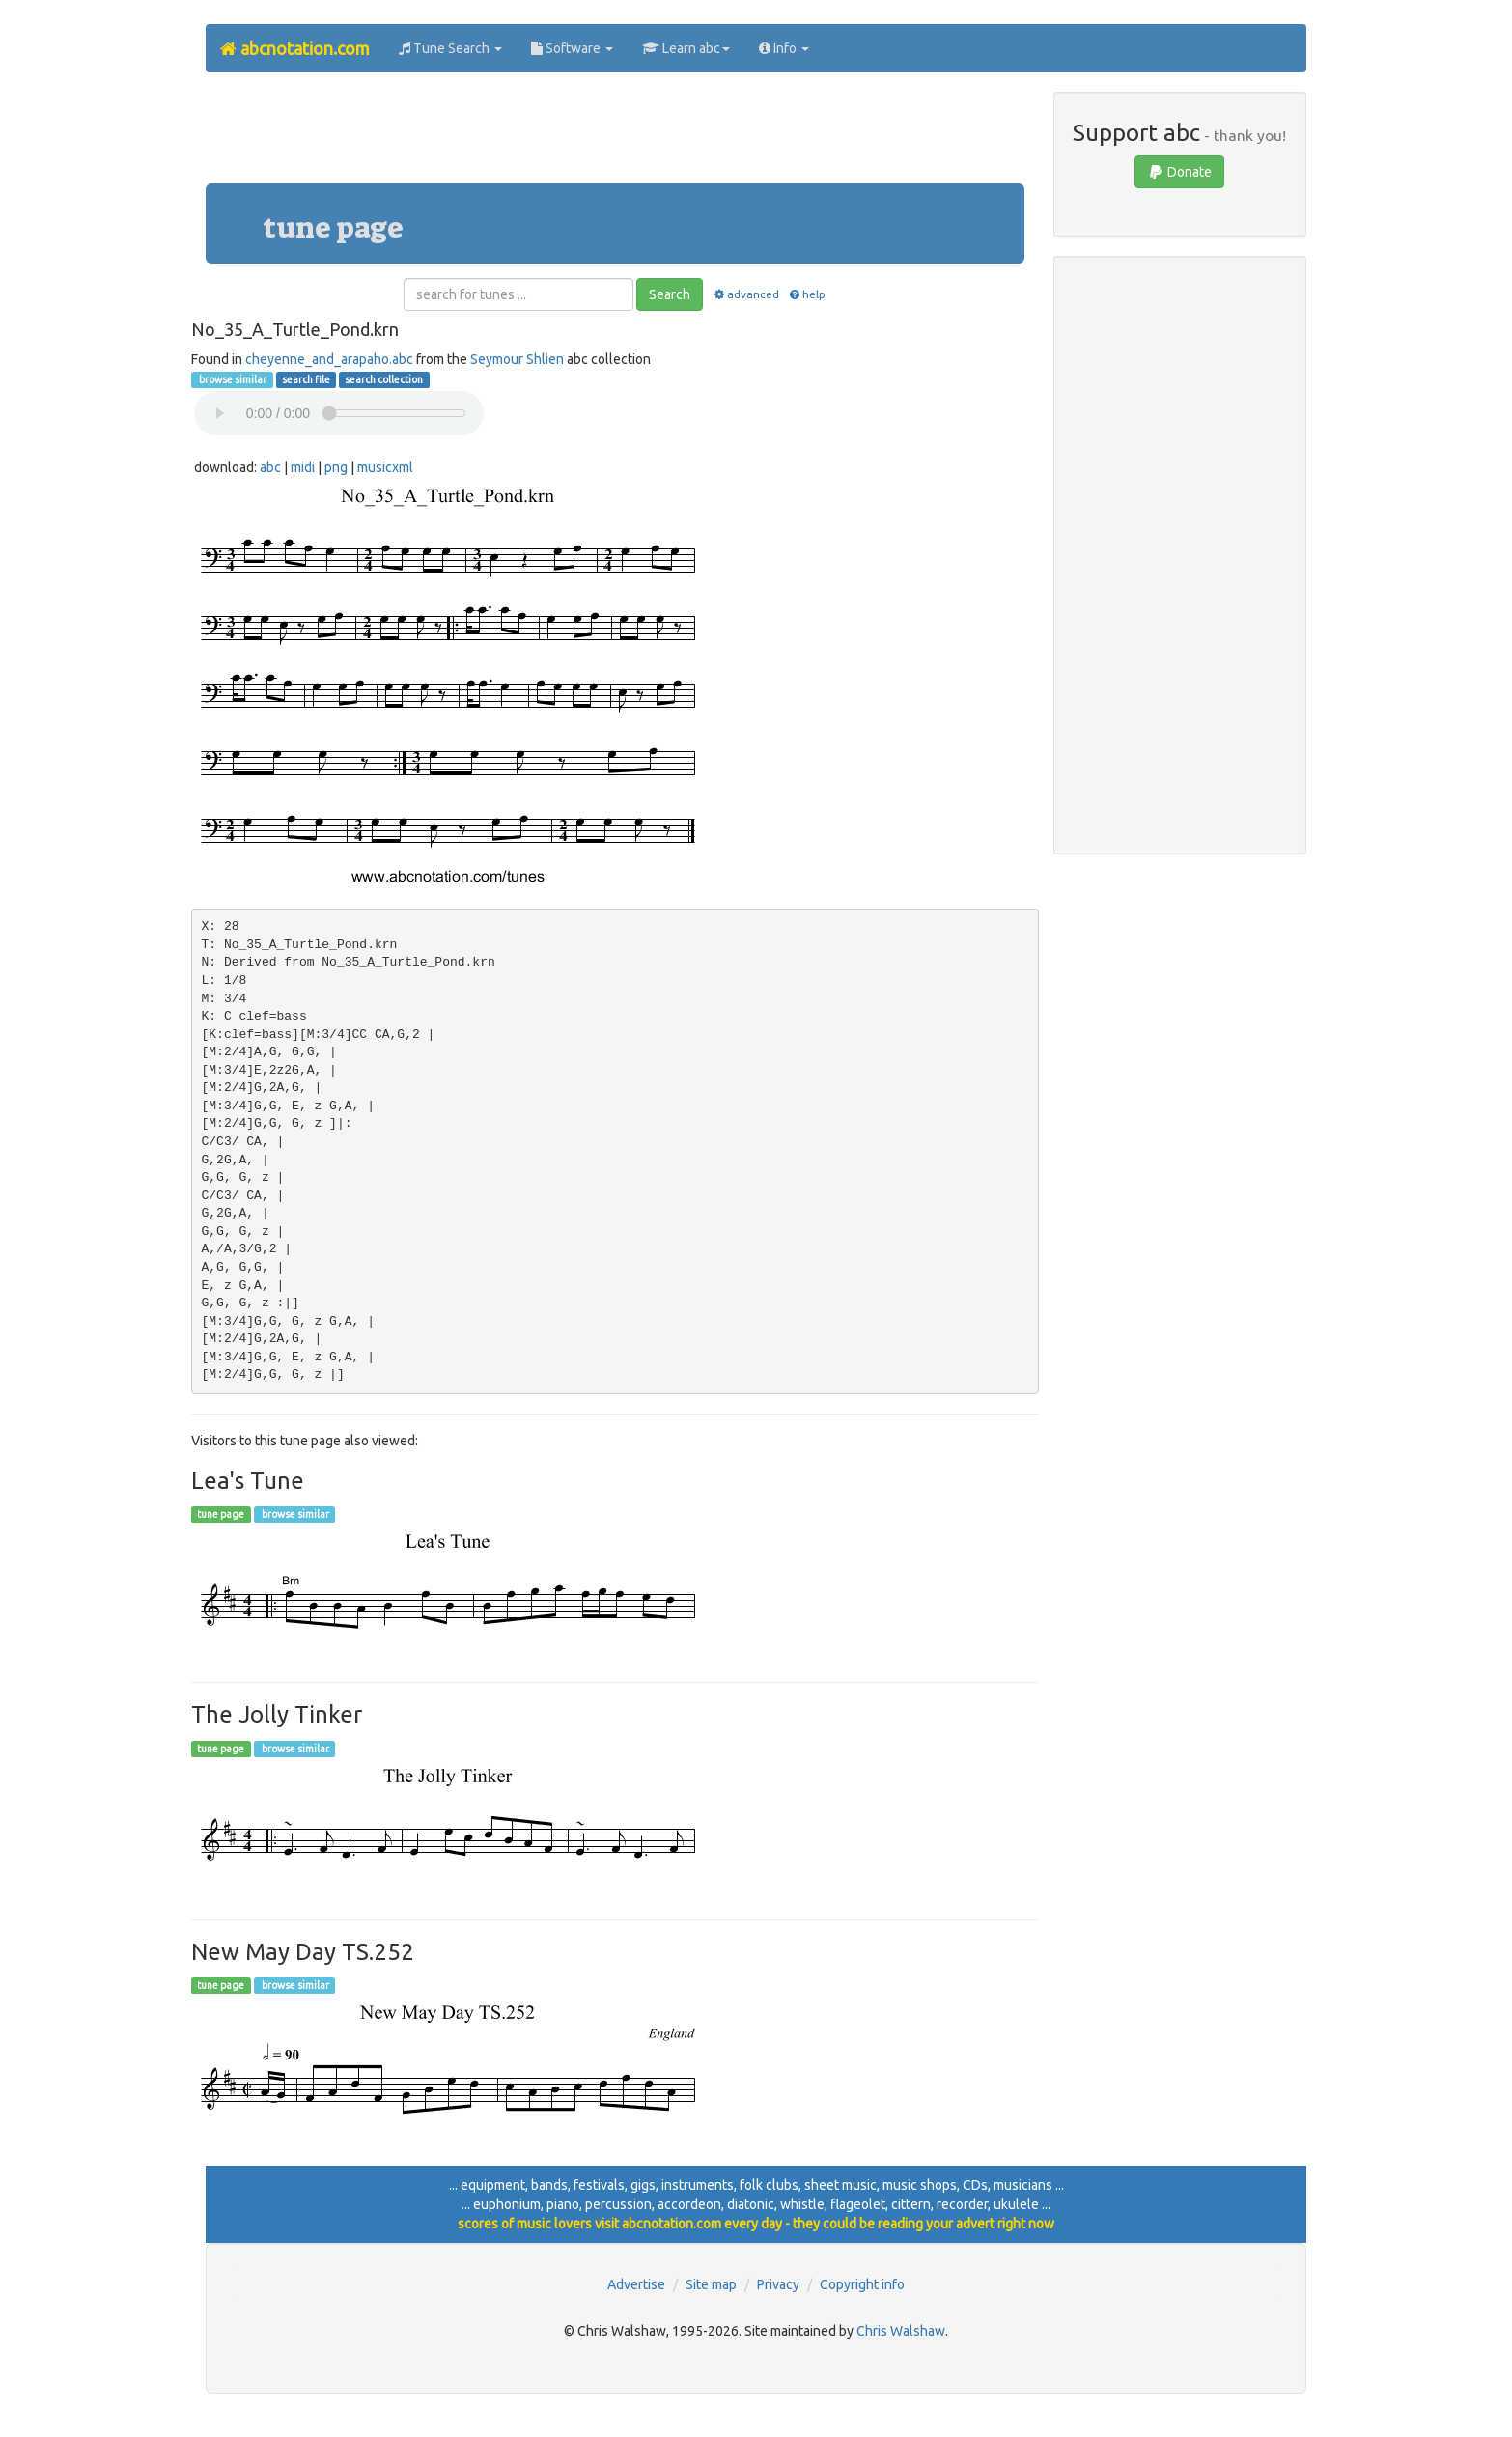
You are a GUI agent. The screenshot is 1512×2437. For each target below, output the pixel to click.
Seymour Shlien (517, 359)
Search (669, 294)
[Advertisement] (615, 135)
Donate (1179, 172)
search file (306, 379)
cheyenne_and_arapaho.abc (329, 359)
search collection (384, 379)
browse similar (231, 379)
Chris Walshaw (900, 2331)
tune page (220, 1514)
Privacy (778, 2284)
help (807, 294)
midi (303, 467)
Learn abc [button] (686, 48)
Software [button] (572, 48)
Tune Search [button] (450, 48)
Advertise (636, 2284)
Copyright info (862, 2284)
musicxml (385, 467)
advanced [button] (745, 294)
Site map (711, 2284)
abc (270, 467)
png (336, 467)
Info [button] (784, 48)
